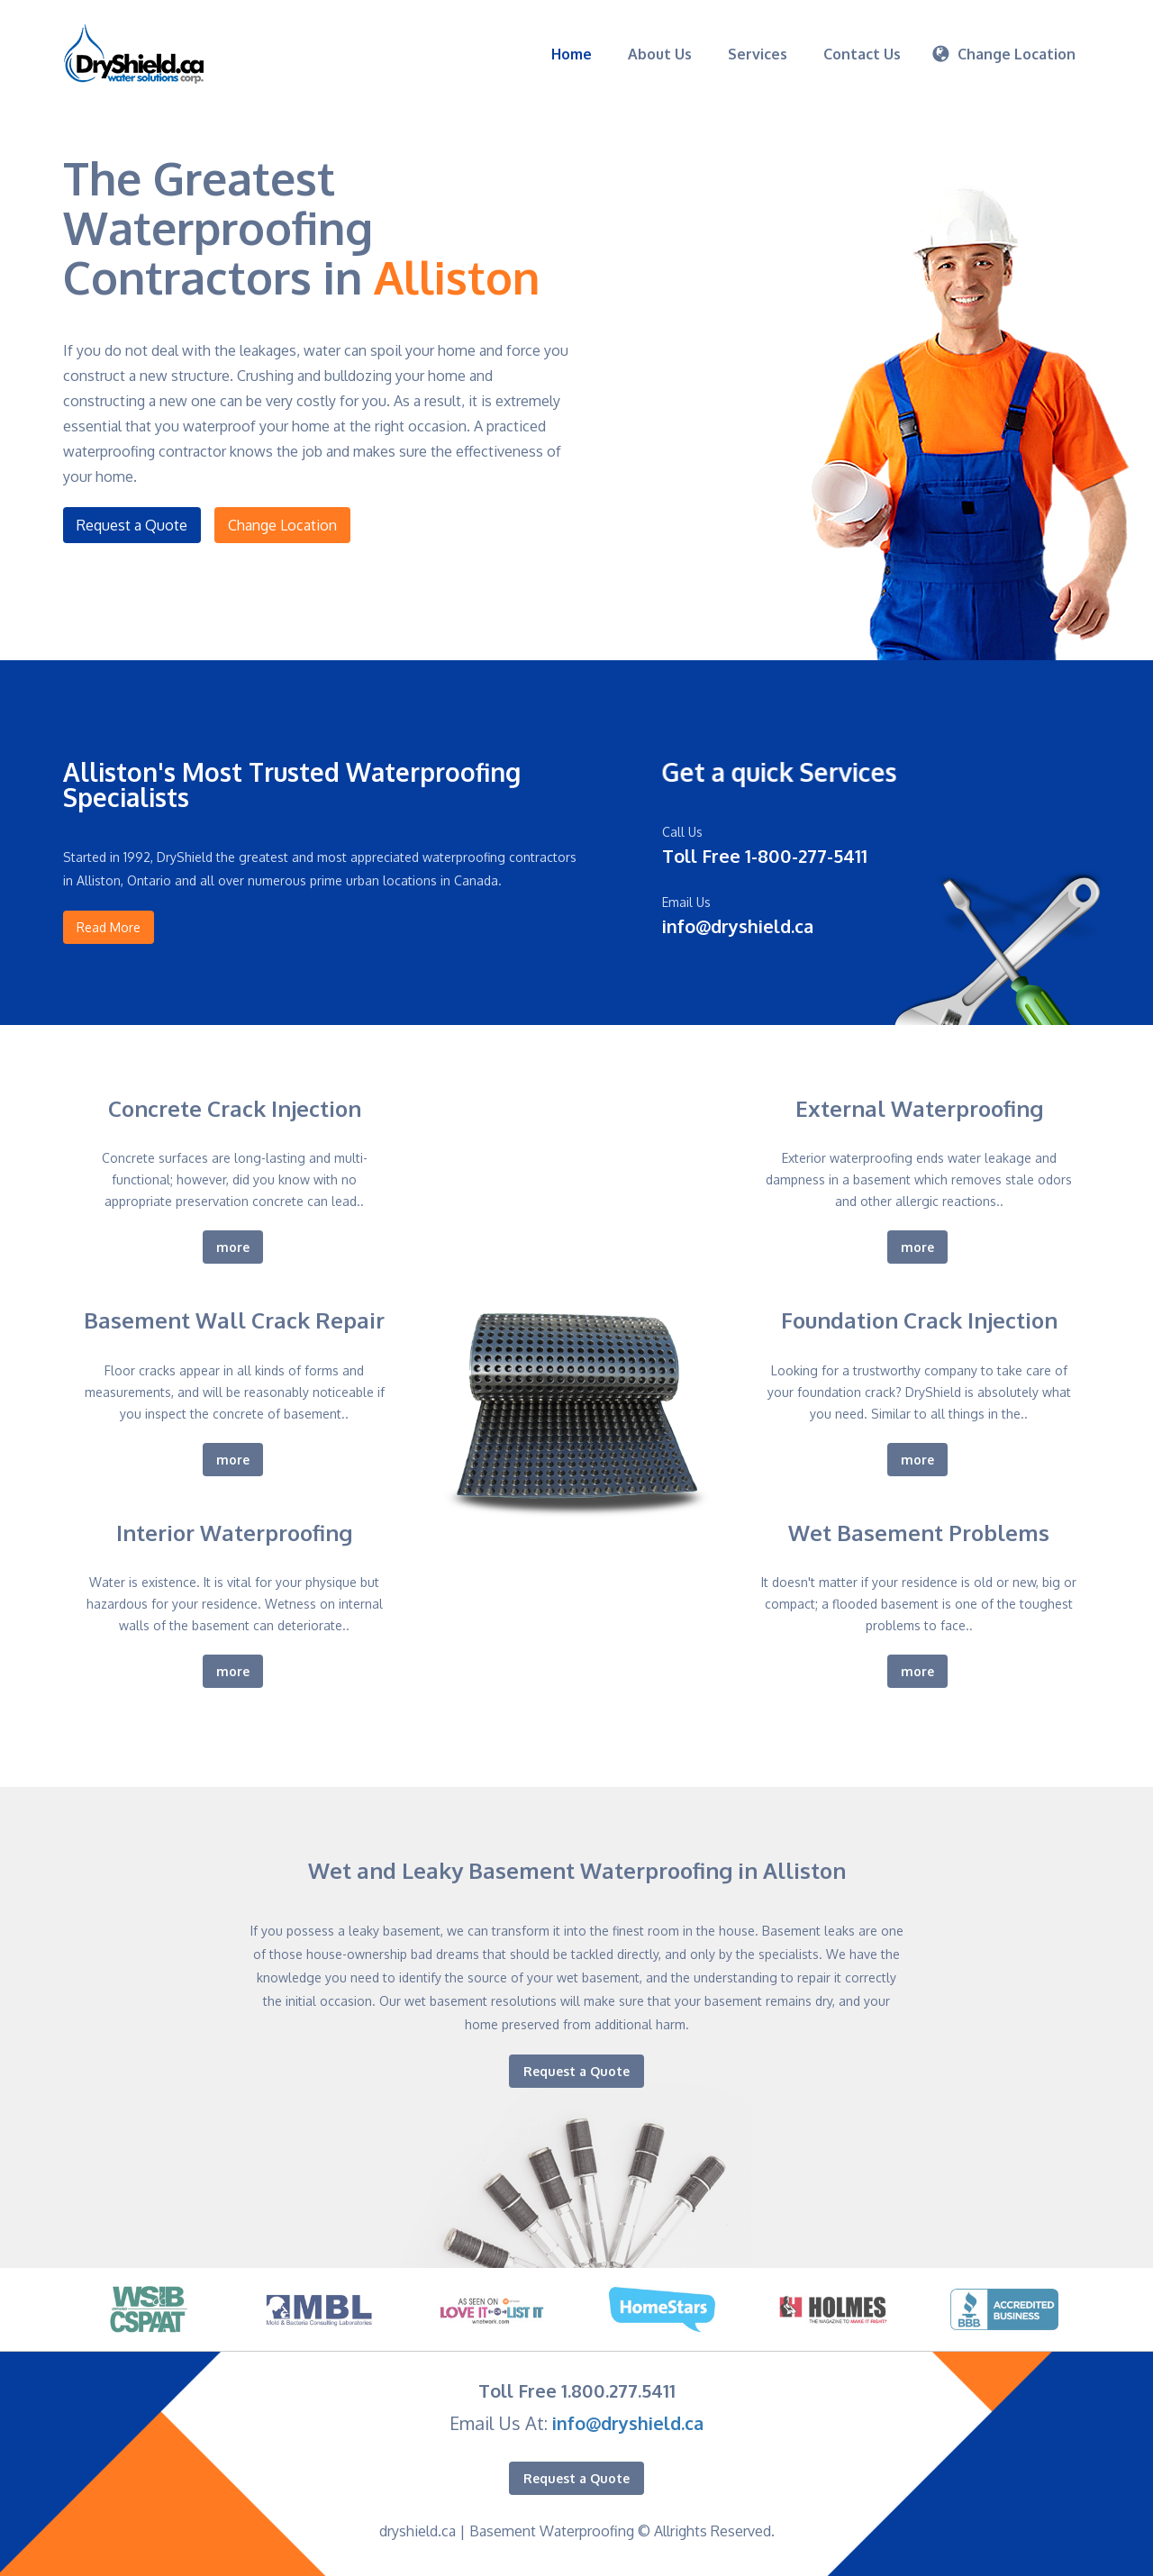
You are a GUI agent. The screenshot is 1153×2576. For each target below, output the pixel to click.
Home (571, 54)
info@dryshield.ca (628, 2423)
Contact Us (862, 54)
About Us (660, 54)
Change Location (282, 525)
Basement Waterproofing (551, 2531)
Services (757, 54)
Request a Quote (132, 525)
